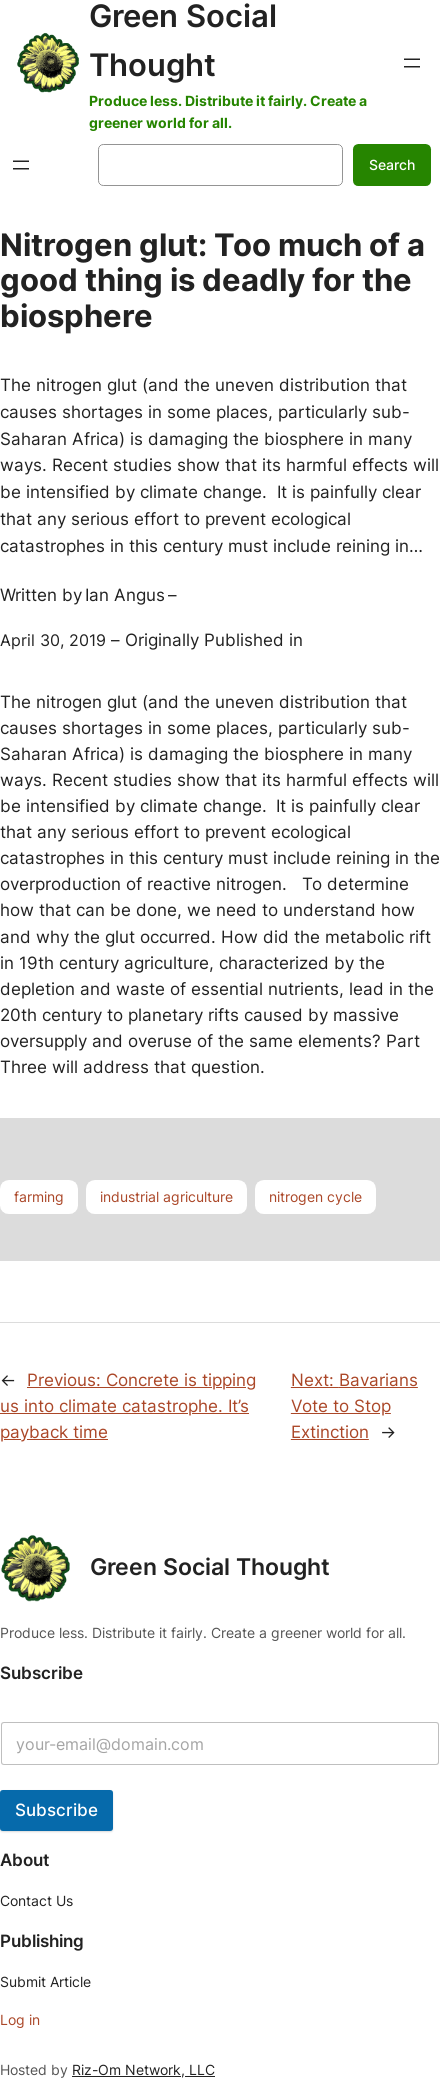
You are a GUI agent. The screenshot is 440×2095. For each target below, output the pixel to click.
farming (39, 1196)
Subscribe (56, 1810)
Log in (20, 2019)
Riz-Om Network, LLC (143, 2069)
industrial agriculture (166, 1196)
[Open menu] (412, 63)
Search (392, 164)
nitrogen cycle (315, 1196)
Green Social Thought (210, 1567)
